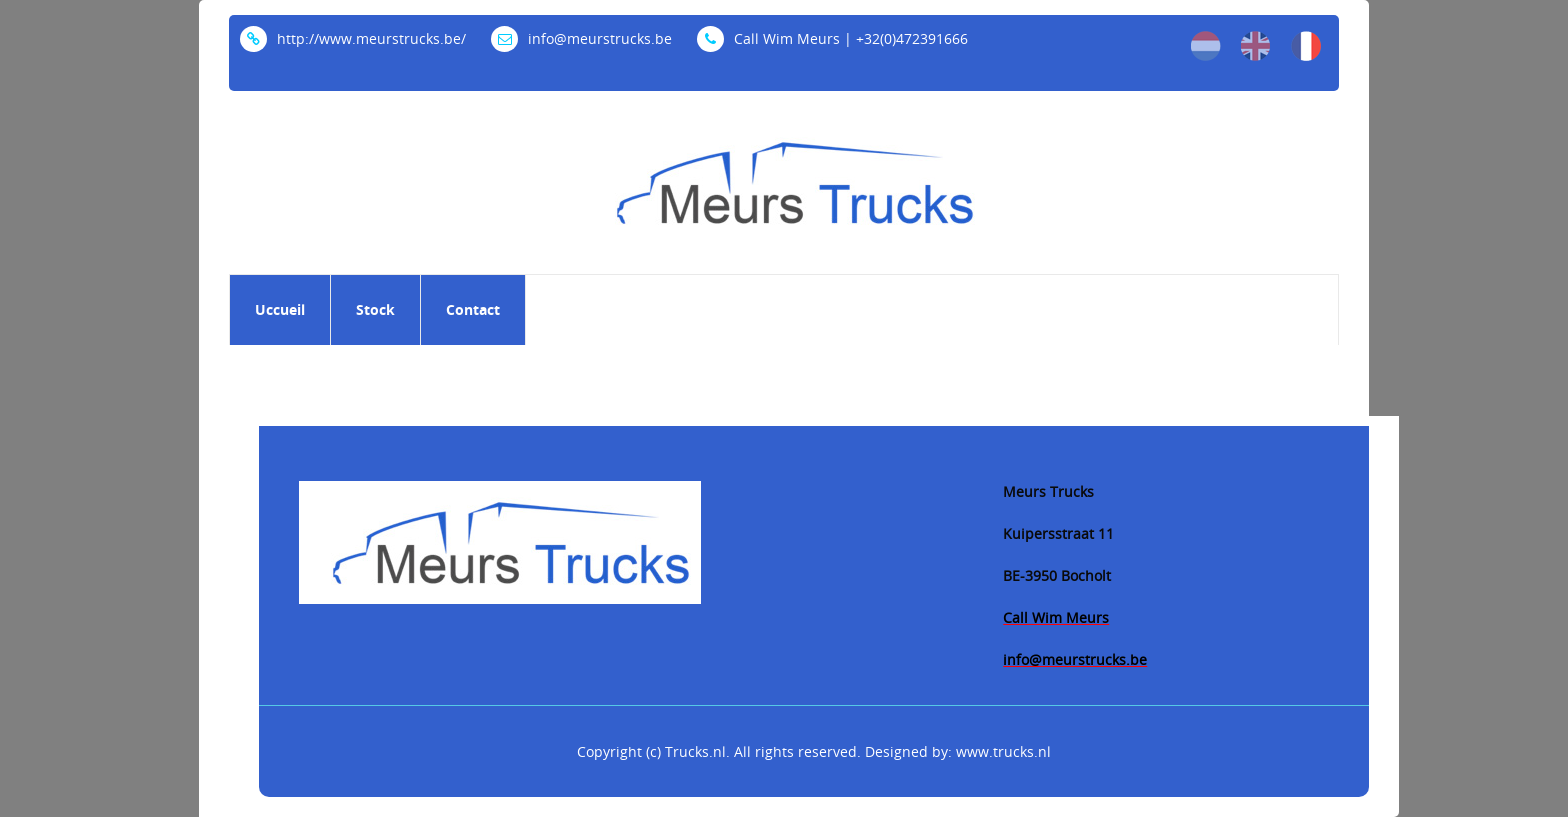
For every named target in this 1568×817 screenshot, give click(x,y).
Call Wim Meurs (1056, 617)
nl (1206, 46)
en (1256, 46)
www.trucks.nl (1003, 751)
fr (1306, 46)
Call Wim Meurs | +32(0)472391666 (832, 38)
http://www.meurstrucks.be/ (353, 38)
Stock (375, 309)
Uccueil (280, 309)
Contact (473, 309)
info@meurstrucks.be (581, 38)
